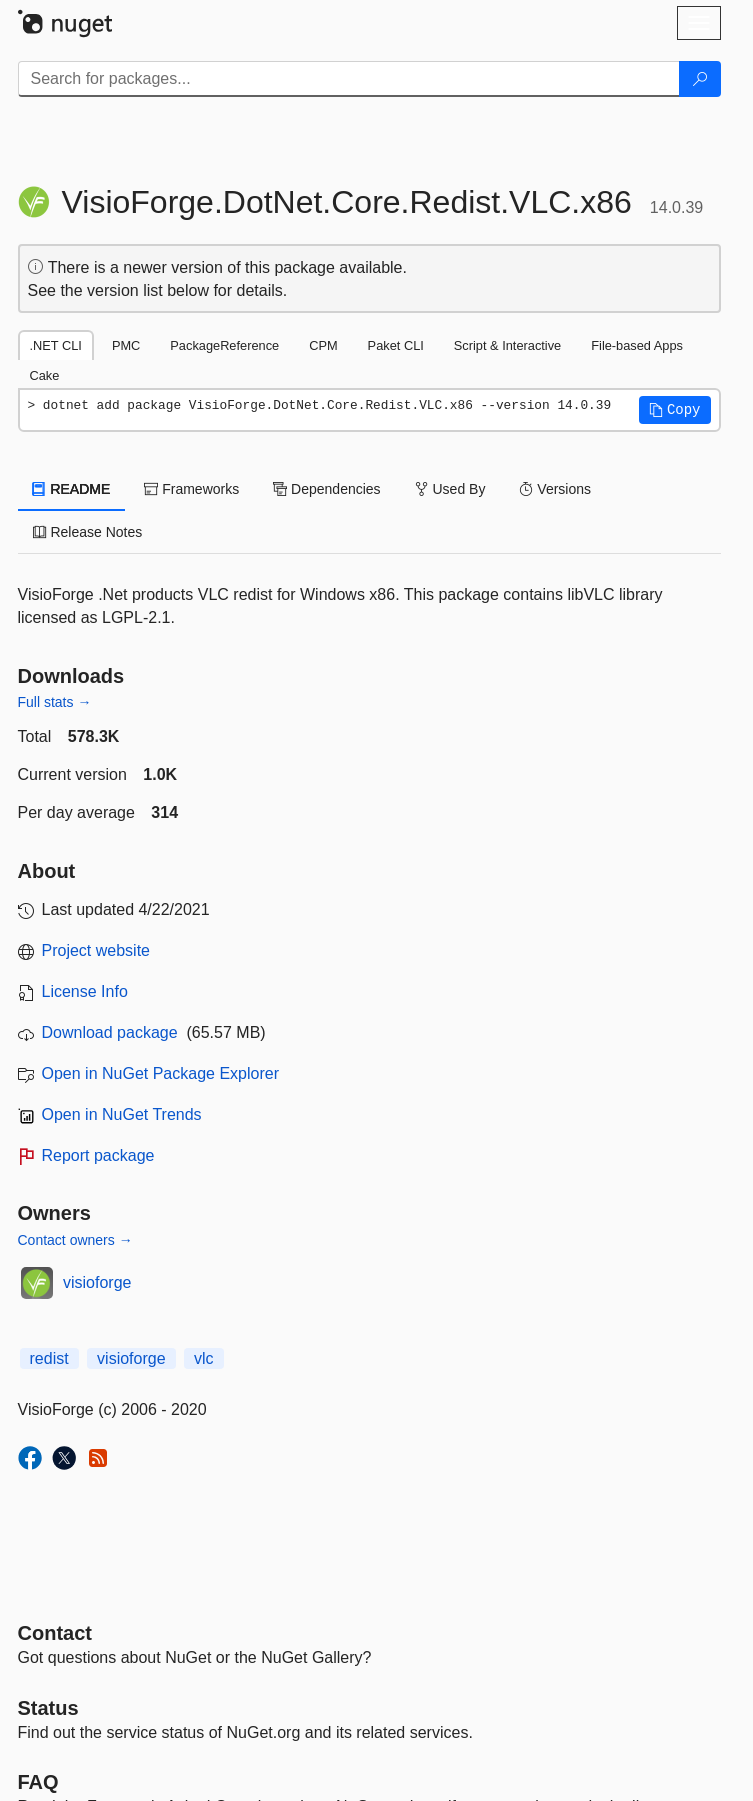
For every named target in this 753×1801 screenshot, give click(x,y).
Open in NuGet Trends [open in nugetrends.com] (122, 1114)
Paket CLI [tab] (396, 345)
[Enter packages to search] (349, 79)
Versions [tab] (555, 489)
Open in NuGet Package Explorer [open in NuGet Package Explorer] (160, 1073)
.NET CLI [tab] (56, 345)
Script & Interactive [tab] (507, 345)
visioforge (97, 1282)
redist (49, 1358)
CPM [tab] (323, 345)
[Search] (700, 79)
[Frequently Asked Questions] (38, 1782)
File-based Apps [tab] (637, 345)
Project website (96, 950)
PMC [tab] (126, 345)
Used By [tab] (450, 489)
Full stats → (55, 702)
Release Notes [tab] (88, 532)
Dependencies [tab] (326, 489)
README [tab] (72, 489)
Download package (110, 1032)
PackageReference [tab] (224, 345)
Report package (98, 1155)
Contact (55, 1633)
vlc (204, 1358)
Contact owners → (75, 1240)
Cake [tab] (45, 375)
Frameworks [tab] (191, 489)
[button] (675, 410)
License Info (85, 991)
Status (48, 1708)
